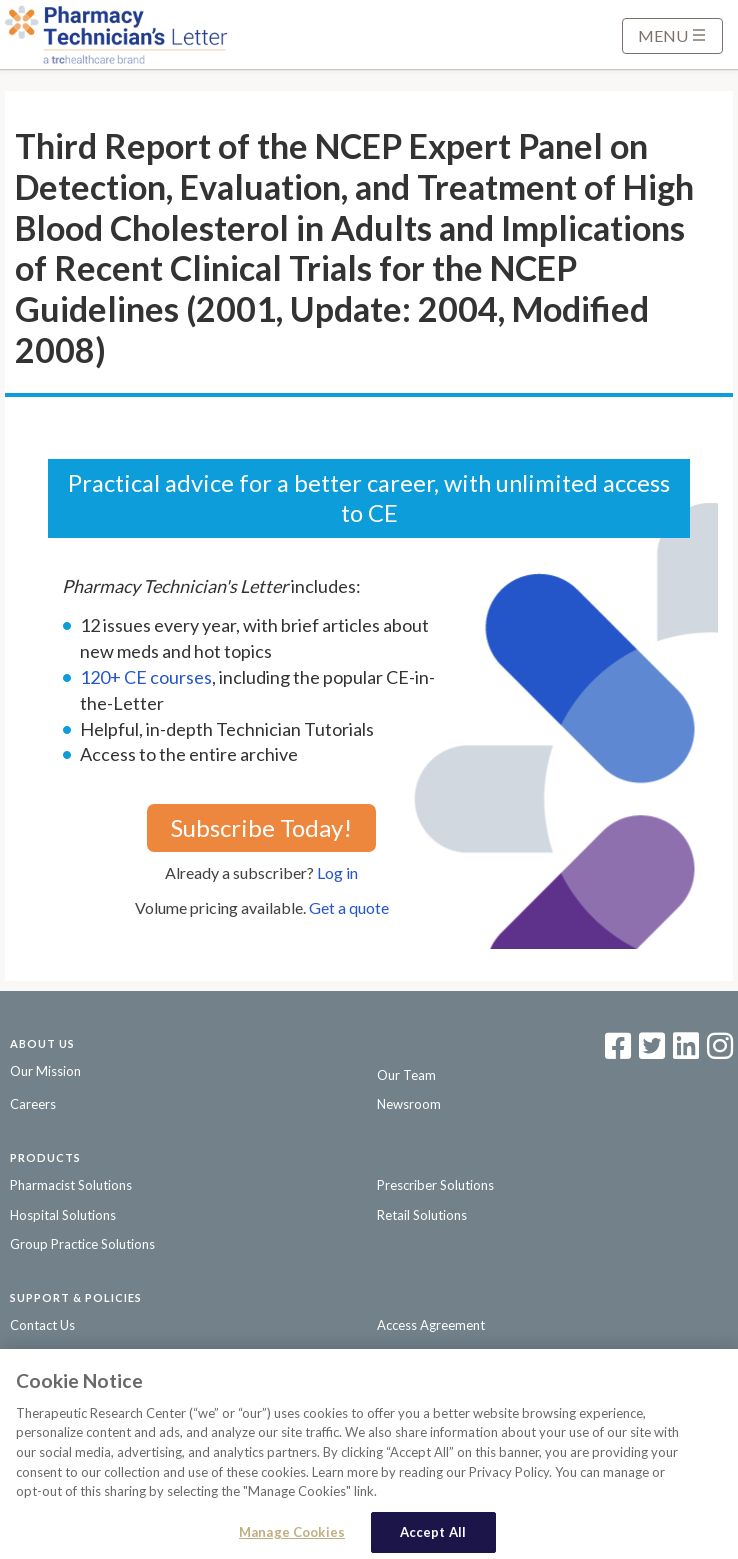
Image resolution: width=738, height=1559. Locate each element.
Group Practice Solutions (82, 1244)
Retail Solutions (422, 1215)
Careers (33, 1104)
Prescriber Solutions (435, 1185)
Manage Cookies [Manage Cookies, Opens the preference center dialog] (292, 1537)
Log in (337, 872)
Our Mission (45, 1071)
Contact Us (42, 1325)
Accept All (433, 1537)
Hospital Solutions (63, 1215)
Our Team (406, 1075)
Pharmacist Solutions (71, 1185)
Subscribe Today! (261, 827)
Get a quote (349, 907)
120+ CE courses (146, 677)
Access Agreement (431, 1325)
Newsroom (409, 1104)
